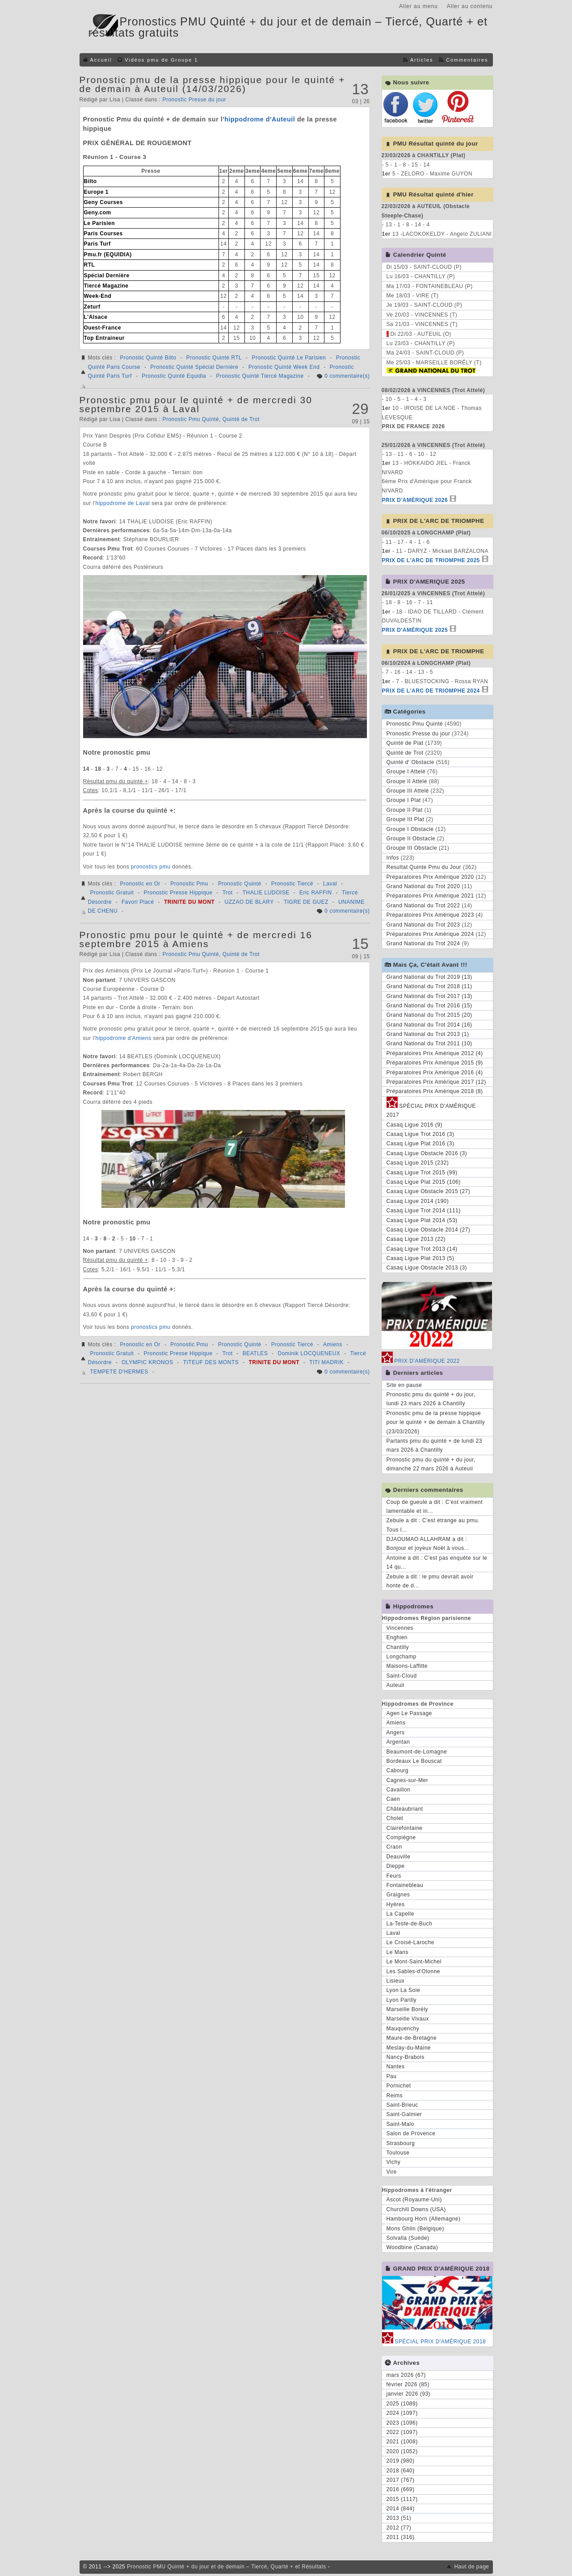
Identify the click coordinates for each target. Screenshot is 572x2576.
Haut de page (471, 2566)
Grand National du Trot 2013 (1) (428, 1034)
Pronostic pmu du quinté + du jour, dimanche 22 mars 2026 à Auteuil (431, 1464)
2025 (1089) (402, 2404)
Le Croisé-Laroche (410, 1942)
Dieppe (396, 1866)
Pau (392, 2076)
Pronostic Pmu (189, 884)
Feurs (394, 1876)
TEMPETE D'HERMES (119, 1372)
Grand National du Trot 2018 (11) (429, 986)
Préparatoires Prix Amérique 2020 (430, 877)
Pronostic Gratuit (112, 892)
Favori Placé (138, 902)
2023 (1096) (402, 2423)
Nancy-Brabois (406, 2057)
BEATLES (255, 1353)
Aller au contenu (470, 6)
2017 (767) (401, 2480)
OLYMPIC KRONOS (147, 1362)
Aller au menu (418, 6)
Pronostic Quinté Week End (284, 367)
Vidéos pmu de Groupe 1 (161, 60)
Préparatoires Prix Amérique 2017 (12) (436, 1082)
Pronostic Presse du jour (194, 99)
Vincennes (400, 1628)
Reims (395, 2095)
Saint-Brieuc (402, 2105)
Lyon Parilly (402, 2000)
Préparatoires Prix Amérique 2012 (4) (435, 1053)
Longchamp (401, 1656)
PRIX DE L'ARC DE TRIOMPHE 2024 (431, 691)
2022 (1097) (402, 2432)
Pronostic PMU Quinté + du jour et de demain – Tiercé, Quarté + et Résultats (226, 2566)
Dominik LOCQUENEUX (309, 1353)
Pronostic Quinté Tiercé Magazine (259, 376)
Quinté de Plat (405, 743)
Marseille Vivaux (408, 2019)
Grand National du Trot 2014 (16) (429, 1025)
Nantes (396, 2066)
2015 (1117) (402, 2499)
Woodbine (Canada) (412, 2247)
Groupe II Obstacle (411, 838)
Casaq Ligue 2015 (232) (418, 1163)
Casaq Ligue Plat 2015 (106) (424, 1182)
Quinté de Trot (241, 419)
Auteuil (395, 1685)
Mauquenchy (403, 2028)
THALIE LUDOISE (266, 892)
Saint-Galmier (404, 2114)
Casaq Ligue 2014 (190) (418, 1201)
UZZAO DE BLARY (249, 902)
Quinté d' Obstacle (410, 762)
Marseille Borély (407, 2009)
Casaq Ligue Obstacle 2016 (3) (427, 1153)
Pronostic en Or (140, 884)
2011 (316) (401, 2537)
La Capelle (400, 1914)
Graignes (398, 1894)
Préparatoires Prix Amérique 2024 (430, 934)
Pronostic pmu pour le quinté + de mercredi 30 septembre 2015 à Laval (196, 404)
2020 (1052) (402, 2451)
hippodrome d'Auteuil (259, 119)
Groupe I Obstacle (410, 829)
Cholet (395, 1818)
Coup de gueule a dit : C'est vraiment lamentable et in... (435, 1506)
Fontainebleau (405, 1885)
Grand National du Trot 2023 (423, 925)
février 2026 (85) (408, 2384)
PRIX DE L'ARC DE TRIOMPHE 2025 (431, 560)
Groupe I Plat (404, 800)
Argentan (398, 1742)
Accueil (101, 60)
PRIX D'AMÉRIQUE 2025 (415, 630)
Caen (393, 1799)
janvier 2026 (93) (409, 2394)
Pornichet (399, 2086)
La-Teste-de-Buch (410, 1924)
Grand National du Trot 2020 (423, 886)
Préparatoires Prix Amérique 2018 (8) (435, 1091)
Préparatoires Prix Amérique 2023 (430, 915)
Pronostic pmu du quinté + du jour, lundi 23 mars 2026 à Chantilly (431, 1399)
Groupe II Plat (405, 810)
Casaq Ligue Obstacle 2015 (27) (429, 1191)
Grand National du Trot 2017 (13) (429, 996)
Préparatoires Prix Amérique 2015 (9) (435, 1063)
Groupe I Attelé (406, 771)
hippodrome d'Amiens (123, 1038)
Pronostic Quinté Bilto (148, 358)
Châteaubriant (405, 1809)
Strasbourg (401, 2143)
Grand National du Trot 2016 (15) (429, 1005)
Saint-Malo (400, 2124)
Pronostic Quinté (239, 884)
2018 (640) (401, 2470)
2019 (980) (401, 2461)
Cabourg (398, 1770)
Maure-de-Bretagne (412, 2038)
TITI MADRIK (326, 1362)
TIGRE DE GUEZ (306, 902)
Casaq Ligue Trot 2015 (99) (422, 1172)
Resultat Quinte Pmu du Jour (424, 867)
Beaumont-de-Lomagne (417, 1752)
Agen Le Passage (409, 1713)
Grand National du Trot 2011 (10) (429, 1043)
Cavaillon (399, 1790)
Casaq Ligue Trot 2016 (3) (420, 1134)
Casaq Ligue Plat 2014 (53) (422, 1220)
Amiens (332, 1344)
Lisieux (396, 1981)
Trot (228, 892)
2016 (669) (401, 2489)
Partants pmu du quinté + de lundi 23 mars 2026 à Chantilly (434, 1445)
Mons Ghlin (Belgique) (415, 2228)
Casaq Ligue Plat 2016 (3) (420, 1143)
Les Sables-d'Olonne (414, 1971)
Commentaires (467, 60)
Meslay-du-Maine (409, 2048)
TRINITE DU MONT (189, 902)
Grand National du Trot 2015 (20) (429, 1015)
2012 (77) (399, 2528)
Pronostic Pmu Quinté (190, 419)
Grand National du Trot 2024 (423, 943)
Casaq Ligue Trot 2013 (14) (422, 1249)
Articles (421, 60)
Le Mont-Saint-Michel (414, 1961)
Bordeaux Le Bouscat (414, 1761)
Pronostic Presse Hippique (178, 892)
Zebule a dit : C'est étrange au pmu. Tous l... (433, 1524)
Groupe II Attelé (407, 781)
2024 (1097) (402, 2413)
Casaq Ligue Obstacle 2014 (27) (429, 1230)
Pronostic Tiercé (292, 884)
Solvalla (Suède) (408, 2238)
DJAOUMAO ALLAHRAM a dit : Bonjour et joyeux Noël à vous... (428, 1543)
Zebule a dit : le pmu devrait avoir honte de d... (430, 1581)
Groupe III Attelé (408, 791)
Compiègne (401, 1837)
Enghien (397, 1637)
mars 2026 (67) (406, 2375)
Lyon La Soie (404, 1990)
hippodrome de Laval (122, 503)
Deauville (399, 1857)
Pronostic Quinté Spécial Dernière (194, 367)
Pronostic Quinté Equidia (174, 376)
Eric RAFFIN (315, 892)
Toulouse (398, 2153)
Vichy (394, 2162)
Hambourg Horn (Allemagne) (424, 2219)
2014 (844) (401, 2508)
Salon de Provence (411, 2133)
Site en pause (404, 1385)
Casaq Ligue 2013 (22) (416, 1239)
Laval (330, 884)
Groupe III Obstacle (412, 848)
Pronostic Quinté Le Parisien (289, 358)
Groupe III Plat (406, 819)
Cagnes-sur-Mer (408, 1780)
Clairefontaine (405, 1828)
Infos (393, 858)
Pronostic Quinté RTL (214, 358)
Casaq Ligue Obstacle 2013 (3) (427, 1268)
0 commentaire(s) (347, 376)
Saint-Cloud (402, 1676)
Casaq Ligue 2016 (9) (414, 1125)
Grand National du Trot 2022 (423, 905)
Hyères (396, 1904)
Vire (392, 2172)
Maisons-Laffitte (407, 1666)
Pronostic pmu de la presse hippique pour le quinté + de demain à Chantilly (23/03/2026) (436, 1422)
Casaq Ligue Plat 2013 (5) (420, 1258)
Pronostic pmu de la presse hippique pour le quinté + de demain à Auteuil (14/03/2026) (212, 84)
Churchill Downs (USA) (416, 2209)
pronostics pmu (150, 867)
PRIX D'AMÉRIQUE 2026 (415, 500)
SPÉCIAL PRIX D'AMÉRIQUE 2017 (431, 1109)
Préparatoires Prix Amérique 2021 (430, 896)
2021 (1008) (402, 2441)
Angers (396, 1732)
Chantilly (398, 1647)
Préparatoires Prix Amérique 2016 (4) (435, 1072)
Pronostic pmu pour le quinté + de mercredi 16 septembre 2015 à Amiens (196, 939)
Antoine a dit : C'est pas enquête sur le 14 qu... (437, 1562)
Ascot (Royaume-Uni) (414, 2199)
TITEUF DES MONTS (211, 1362)
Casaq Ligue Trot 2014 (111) (424, 1210)
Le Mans (398, 1952)
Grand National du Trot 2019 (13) (429, 977)
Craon (394, 1847)
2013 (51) (399, 2518)
